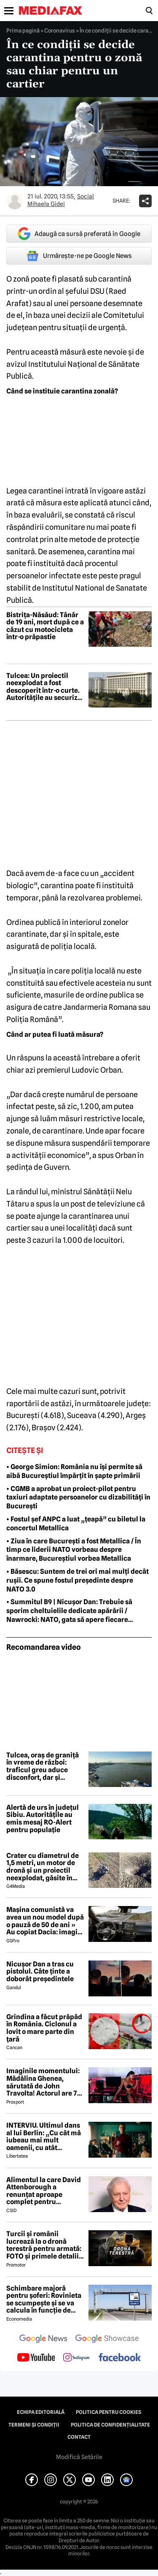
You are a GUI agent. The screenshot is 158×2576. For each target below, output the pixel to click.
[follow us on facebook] (119, 2358)
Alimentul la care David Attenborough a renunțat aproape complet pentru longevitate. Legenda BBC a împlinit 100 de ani (45, 2191)
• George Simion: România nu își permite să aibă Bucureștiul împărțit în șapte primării (74, 1471)
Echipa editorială (40, 2412)
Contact (79, 2437)
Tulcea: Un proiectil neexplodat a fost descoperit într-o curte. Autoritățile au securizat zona (45, 687)
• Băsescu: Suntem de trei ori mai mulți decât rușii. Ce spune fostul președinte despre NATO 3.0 (77, 1580)
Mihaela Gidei (46, 204)
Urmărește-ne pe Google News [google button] (79, 255)
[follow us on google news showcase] (107, 2340)
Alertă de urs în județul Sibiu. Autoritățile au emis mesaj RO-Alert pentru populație (42, 1818)
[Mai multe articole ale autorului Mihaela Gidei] (14, 201)
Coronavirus (59, 30)
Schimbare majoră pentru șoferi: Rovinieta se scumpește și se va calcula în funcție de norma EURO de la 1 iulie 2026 (44, 2299)
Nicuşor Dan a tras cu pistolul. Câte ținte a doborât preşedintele (40, 1971)
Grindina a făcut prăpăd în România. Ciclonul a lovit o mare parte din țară (44, 2028)
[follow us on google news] (43, 2340)
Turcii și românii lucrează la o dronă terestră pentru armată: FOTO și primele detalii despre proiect (43, 2245)
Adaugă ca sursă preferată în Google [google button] (79, 233)
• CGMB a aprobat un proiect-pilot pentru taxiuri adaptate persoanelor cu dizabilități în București (78, 1497)
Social (85, 196)
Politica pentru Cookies (108, 2412)
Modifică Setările (79, 2457)
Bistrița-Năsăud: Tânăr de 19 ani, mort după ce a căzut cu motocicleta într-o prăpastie (45, 626)
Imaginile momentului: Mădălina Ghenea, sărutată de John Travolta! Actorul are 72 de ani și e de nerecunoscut (43, 2082)
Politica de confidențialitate (110, 2425)
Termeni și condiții (33, 2425)
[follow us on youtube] (36, 2358)
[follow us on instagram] (76, 2358)
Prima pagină (23, 30)
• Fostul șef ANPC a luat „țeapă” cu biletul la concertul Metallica (75, 1523)
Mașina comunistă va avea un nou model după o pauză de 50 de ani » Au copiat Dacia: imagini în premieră (45, 1921)
